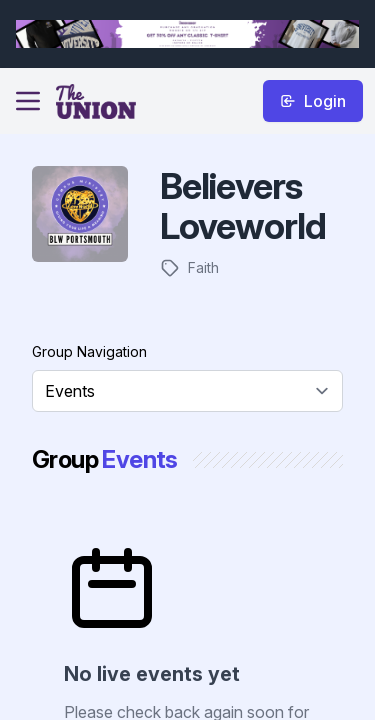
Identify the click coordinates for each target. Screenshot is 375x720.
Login (313, 101)
